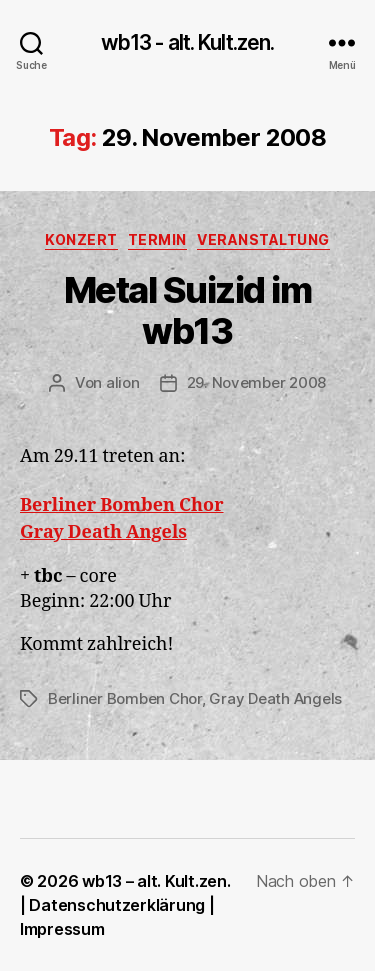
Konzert (81, 239)
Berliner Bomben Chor (125, 698)
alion (123, 382)
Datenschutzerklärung (117, 905)
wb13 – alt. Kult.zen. (156, 881)
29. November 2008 (257, 382)
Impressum (62, 929)
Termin (157, 239)
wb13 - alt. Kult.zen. (188, 42)
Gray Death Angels (275, 698)
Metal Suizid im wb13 (188, 310)
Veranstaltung (263, 239)
